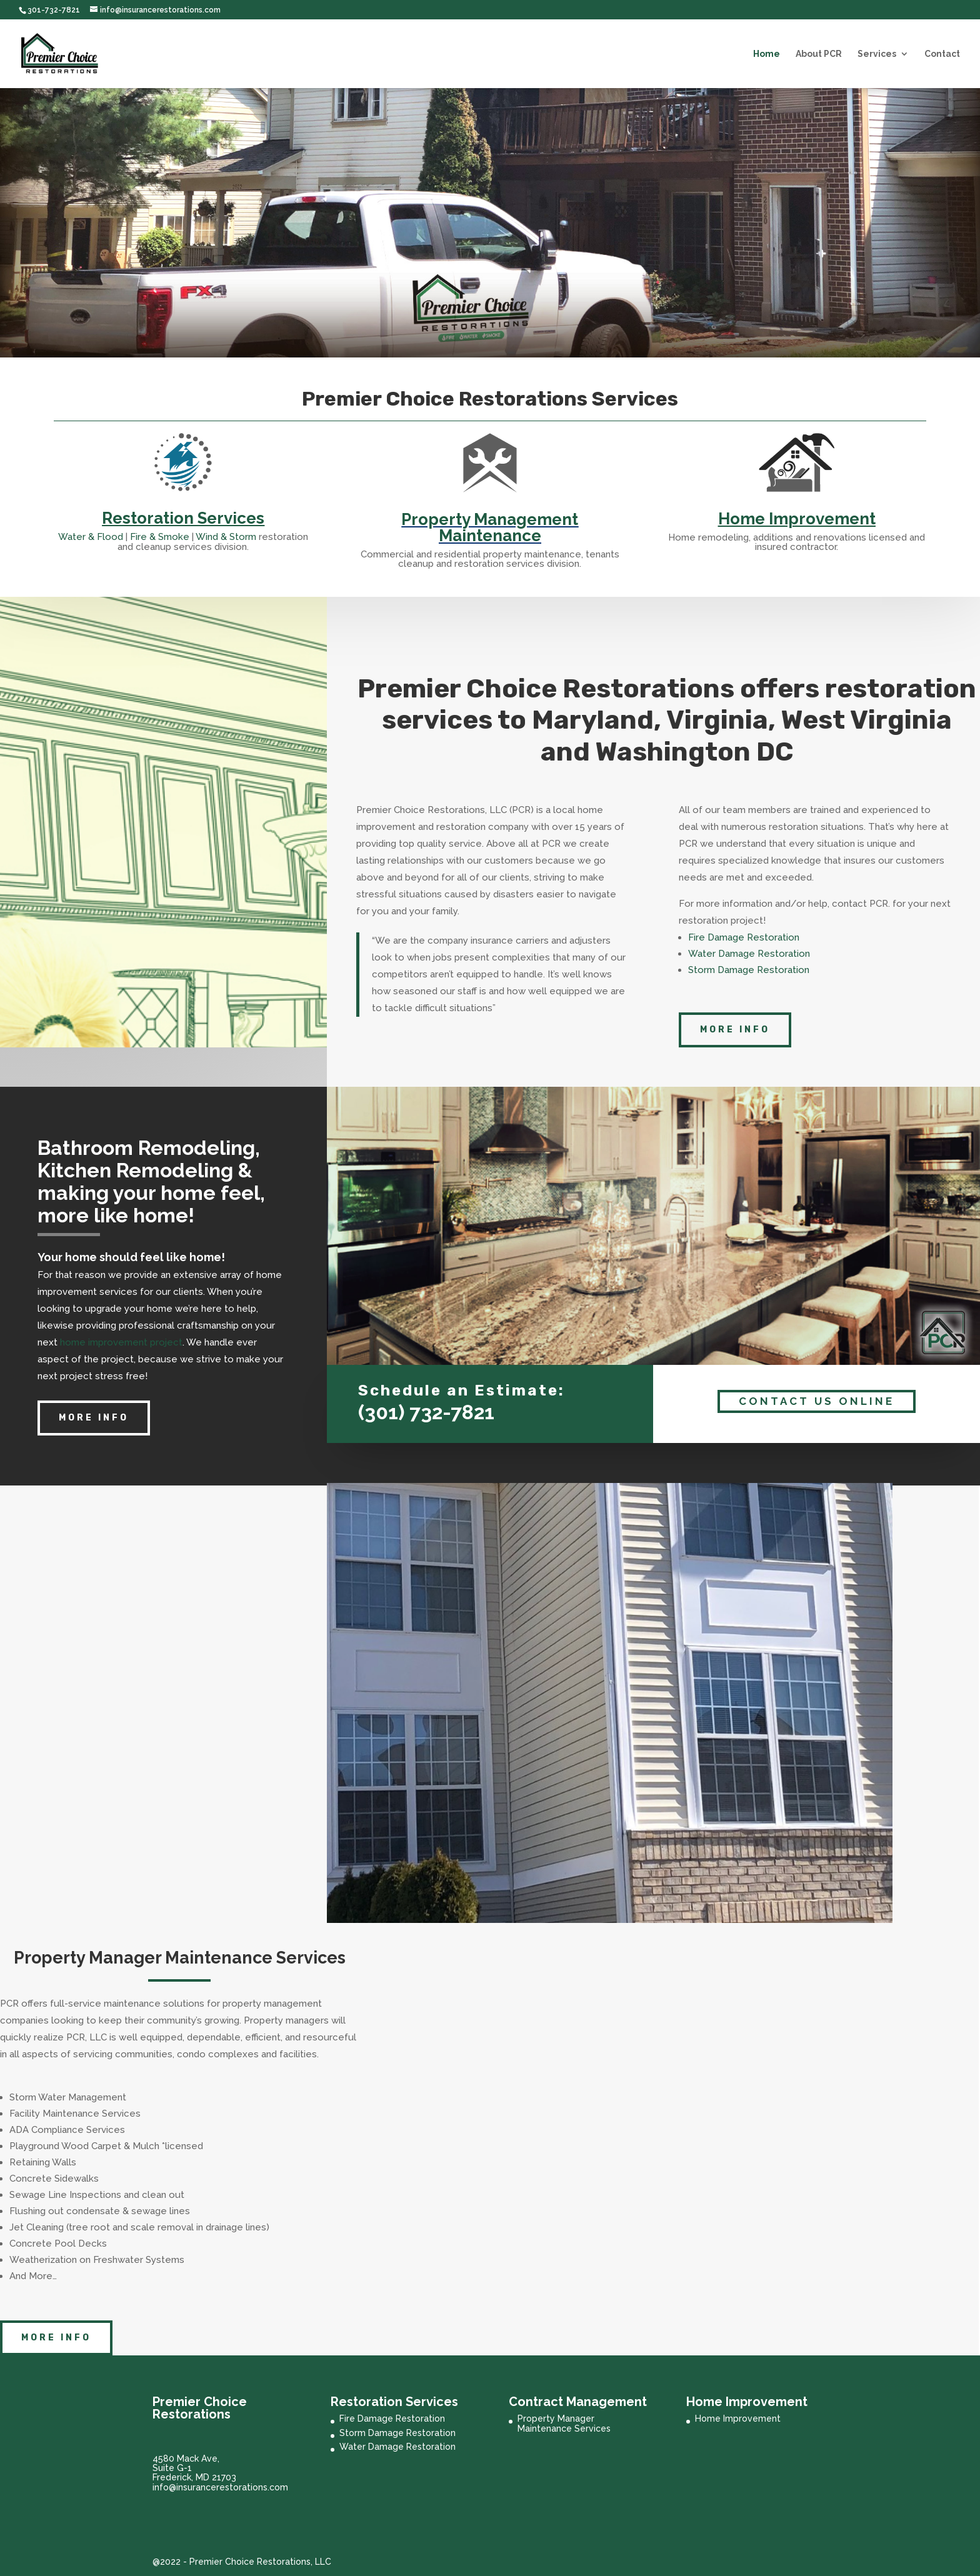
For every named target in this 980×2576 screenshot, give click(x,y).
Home (766, 54)
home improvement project (121, 1342)
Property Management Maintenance (489, 527)
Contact (942, 54)
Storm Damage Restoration (748, 970)
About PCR (819, 54)
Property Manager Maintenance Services (564, 2423)
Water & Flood (90, 536)
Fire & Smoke (159, 536)
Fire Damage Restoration (743, 937)
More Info (735, 1029)
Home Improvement (797, 518)
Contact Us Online (816, 1401)
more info (94, 1417)
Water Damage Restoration (749, 953)
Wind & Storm (226, 536)
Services (877, 54)
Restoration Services (183, 518)
